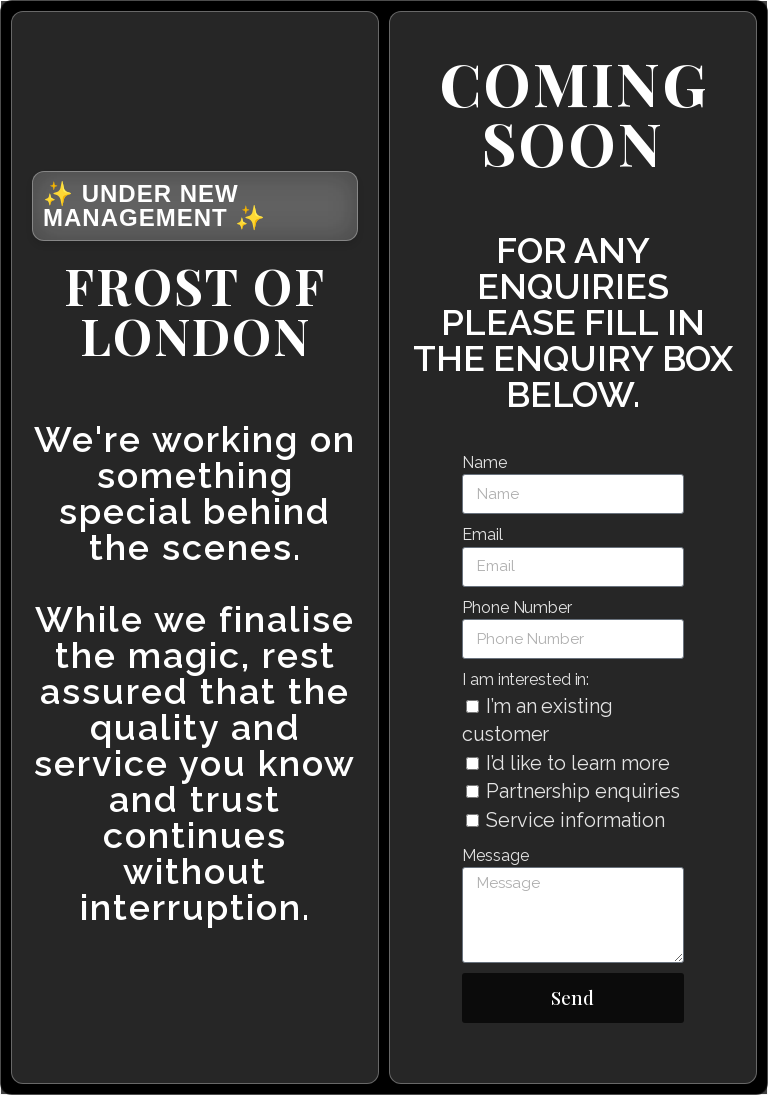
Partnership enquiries (583, 791)
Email (482, 534)
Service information (575, 820)
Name (484, 462)
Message (495, 855)
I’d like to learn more (578, 763)
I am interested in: (525, 679)
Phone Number (517, 607)
